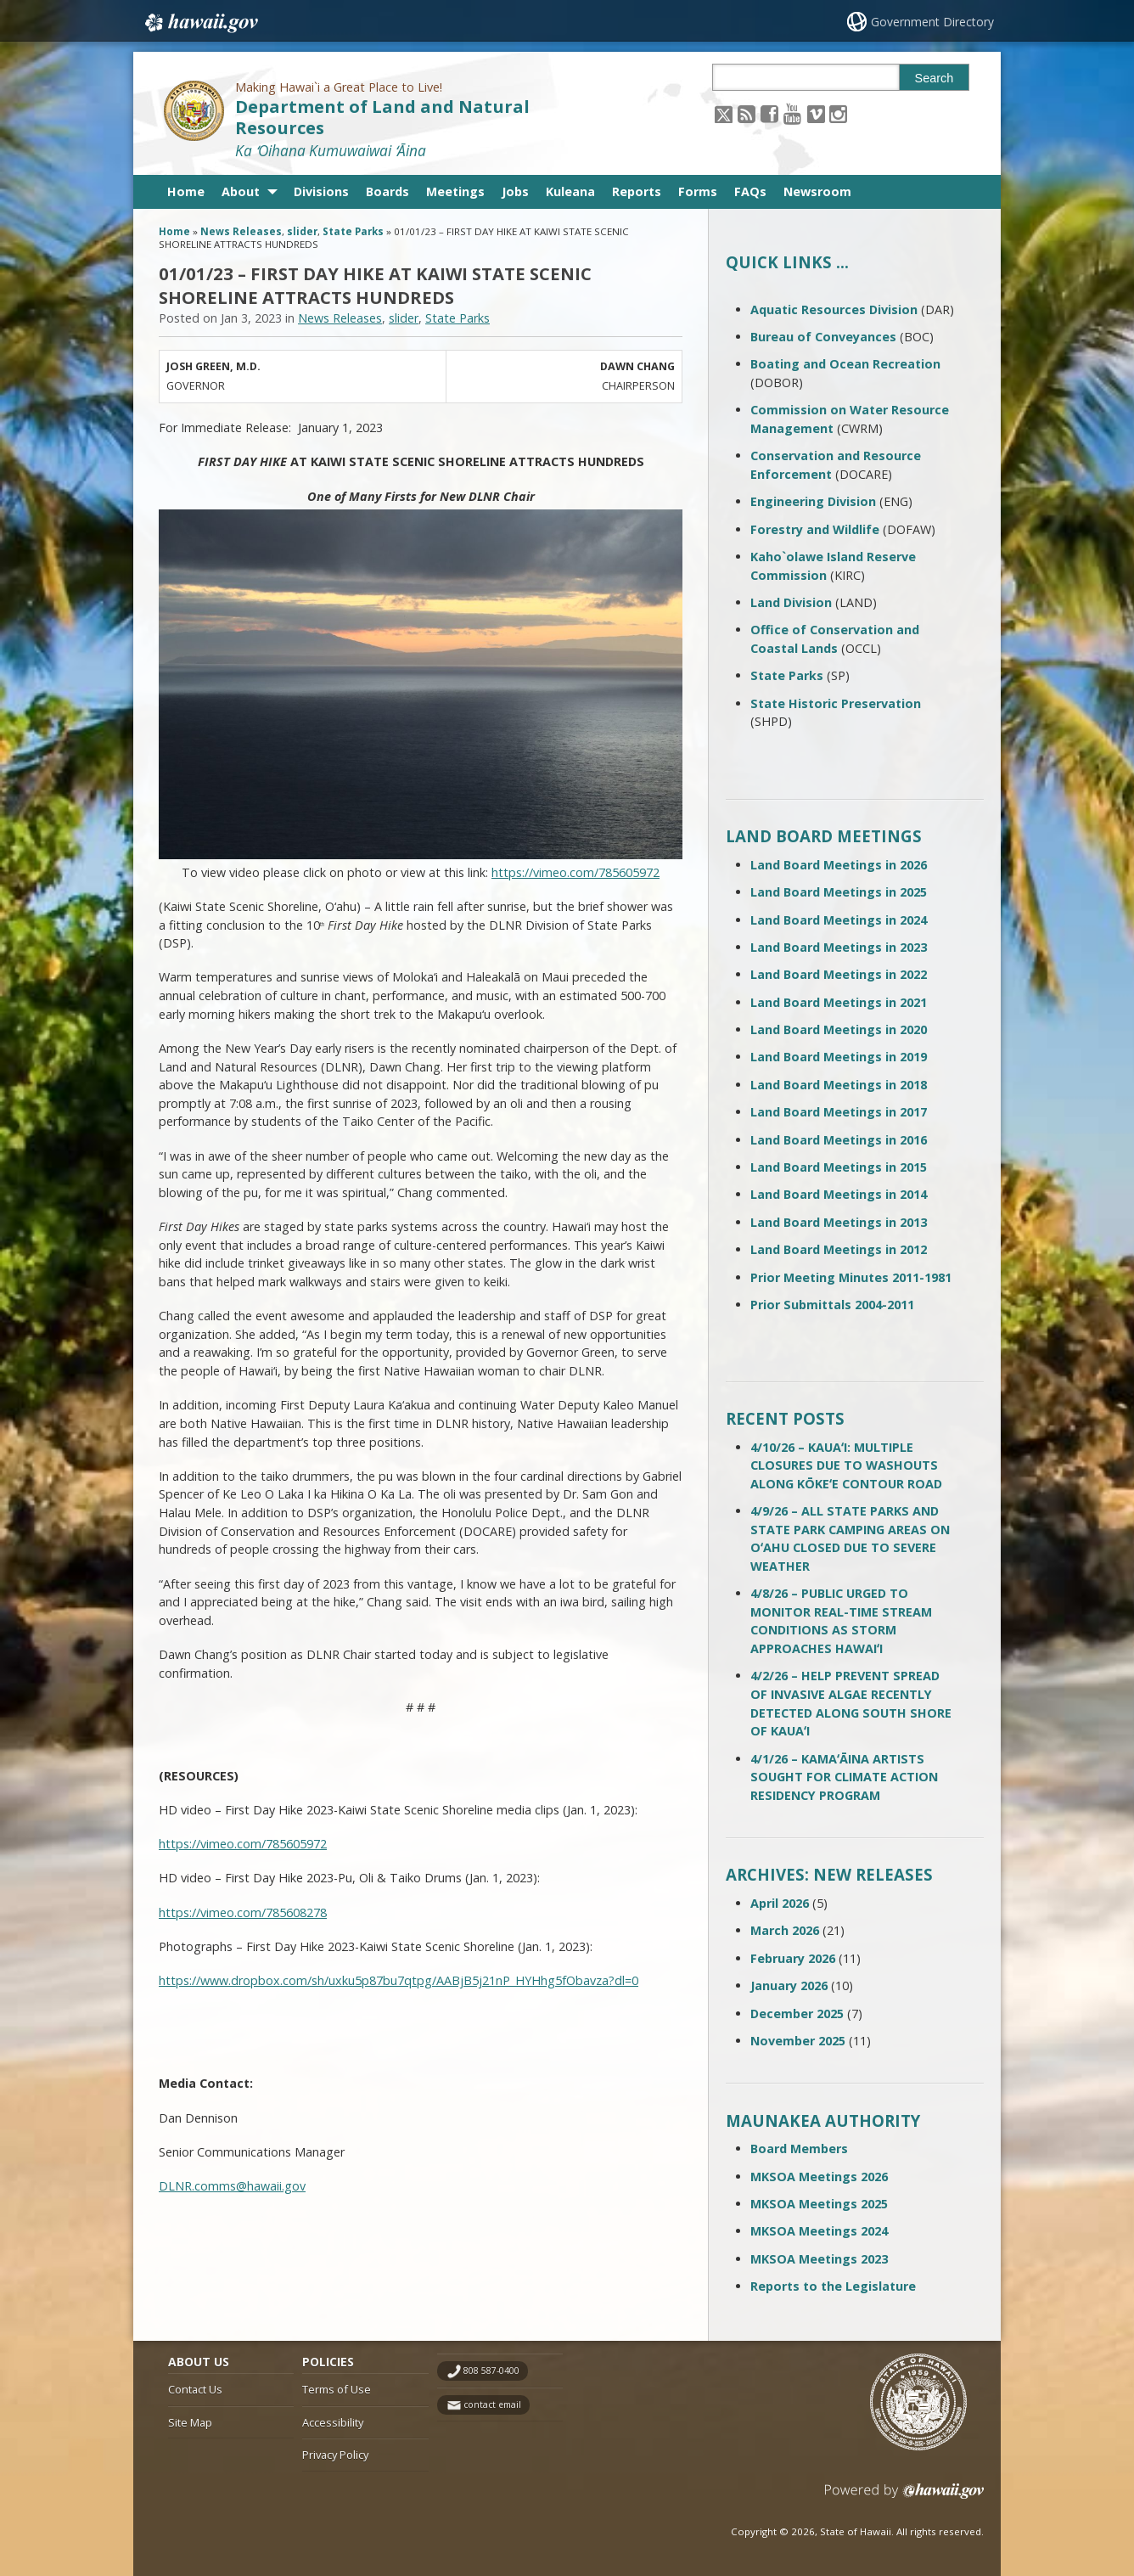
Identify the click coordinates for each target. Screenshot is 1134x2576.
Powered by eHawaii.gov (904, 2497)
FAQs (750, 191)
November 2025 (797, 2041)
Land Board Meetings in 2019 (838, 1057)
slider (302, 231)
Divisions (321, 191)
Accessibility (332, 2422)
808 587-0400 (491, 2370)
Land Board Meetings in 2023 (838, 947)
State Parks (353, 231)
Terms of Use (336, 2389)
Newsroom (817, 191)
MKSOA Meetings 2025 (819, 2204)
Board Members (799, 2148)
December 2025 (797, 2013)
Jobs (515, 191)
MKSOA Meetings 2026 (819, 2176)
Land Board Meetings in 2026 (838, 865)
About (241, 191)
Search (934, 78)
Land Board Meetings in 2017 (838, 1112)
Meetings (455, 191)
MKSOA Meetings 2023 (819, 2259)
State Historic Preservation (835, 703)
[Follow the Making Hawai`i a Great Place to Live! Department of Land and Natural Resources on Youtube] (792, 113)
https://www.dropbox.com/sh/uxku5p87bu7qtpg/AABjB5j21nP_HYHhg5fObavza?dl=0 (398, 1980)
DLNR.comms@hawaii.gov (232, 2186)
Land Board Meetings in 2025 (838, 892)
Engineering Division (813, 501)
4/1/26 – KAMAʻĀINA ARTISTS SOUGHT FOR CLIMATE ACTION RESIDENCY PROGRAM (844, 1777)
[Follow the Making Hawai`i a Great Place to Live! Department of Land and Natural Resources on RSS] (746, 113)
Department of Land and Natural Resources (382, 117)
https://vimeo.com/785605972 (575, 872)
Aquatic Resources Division (834, 309)
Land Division (791, 602)
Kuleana (570, 191)
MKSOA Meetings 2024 (819, 2231)
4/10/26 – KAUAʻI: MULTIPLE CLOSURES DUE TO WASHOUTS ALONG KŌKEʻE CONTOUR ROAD (846, 1465)
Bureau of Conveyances (823, 337)
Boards (387, 191)
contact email (492, 2404)
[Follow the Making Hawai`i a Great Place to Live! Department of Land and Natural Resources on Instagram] (838, 113)
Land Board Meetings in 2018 (838, 1085)
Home (186, 191)
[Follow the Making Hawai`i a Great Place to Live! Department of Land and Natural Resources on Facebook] (769, 113)
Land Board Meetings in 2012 (838, 1249)
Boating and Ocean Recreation (845, 364)
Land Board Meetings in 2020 (838, 1029)
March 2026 (784, 1930)
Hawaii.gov (199, 23)
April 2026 (779, 1903)
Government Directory (932, 22)
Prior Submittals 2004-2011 (832, 1304)
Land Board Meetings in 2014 (838, 1194)
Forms (697, 191)
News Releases (241, 231)
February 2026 (792, 1958)
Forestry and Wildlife (814, 529)
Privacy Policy (335, 2454)
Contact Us (195, 2389)
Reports (636, 191)
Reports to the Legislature (833, 2286)
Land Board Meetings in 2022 (838, 974)
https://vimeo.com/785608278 (243, 1912)
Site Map (190, 2422)
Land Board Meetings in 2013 (838, 1222)
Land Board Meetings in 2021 (838, 1002)
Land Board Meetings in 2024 (838, 920)
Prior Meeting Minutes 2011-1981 (851, 1277)
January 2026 (789, 1985)
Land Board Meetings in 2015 (838, 1167)
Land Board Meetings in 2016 (838, 1140)
